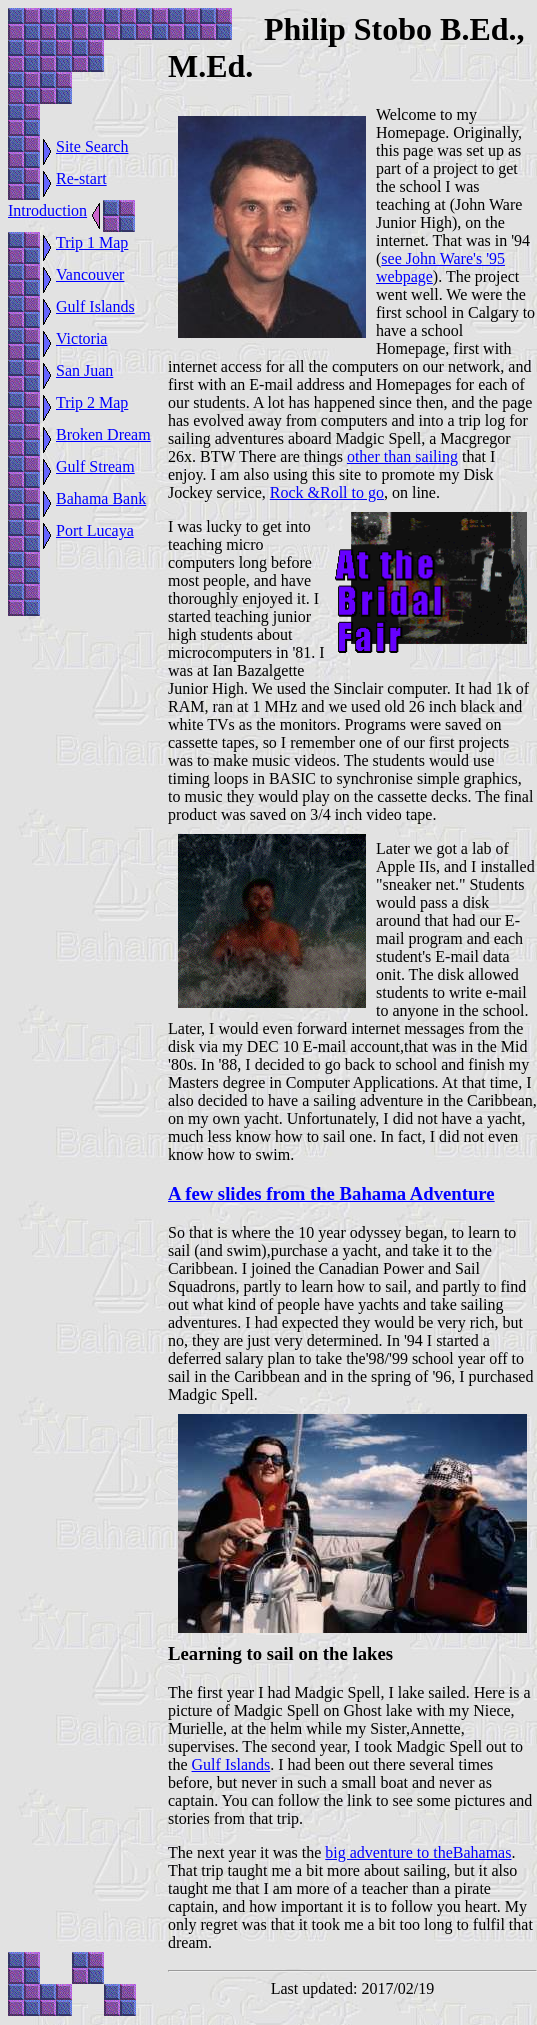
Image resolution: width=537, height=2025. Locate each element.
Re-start (81, 178)
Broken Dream (103, 434)
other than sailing (402, 456)
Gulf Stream (95, 466)
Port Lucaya (95, 530)
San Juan (84, 370)
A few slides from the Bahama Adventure (331, 1193)
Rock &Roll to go (327, 492)
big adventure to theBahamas (418, 1852)
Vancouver (90, 274)
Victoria (81, 338)
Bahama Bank (101, 498)
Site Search (92, 146)
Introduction (47, 210)
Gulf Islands (95, 306)
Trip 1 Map (92, 242)
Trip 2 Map (92, 402)
